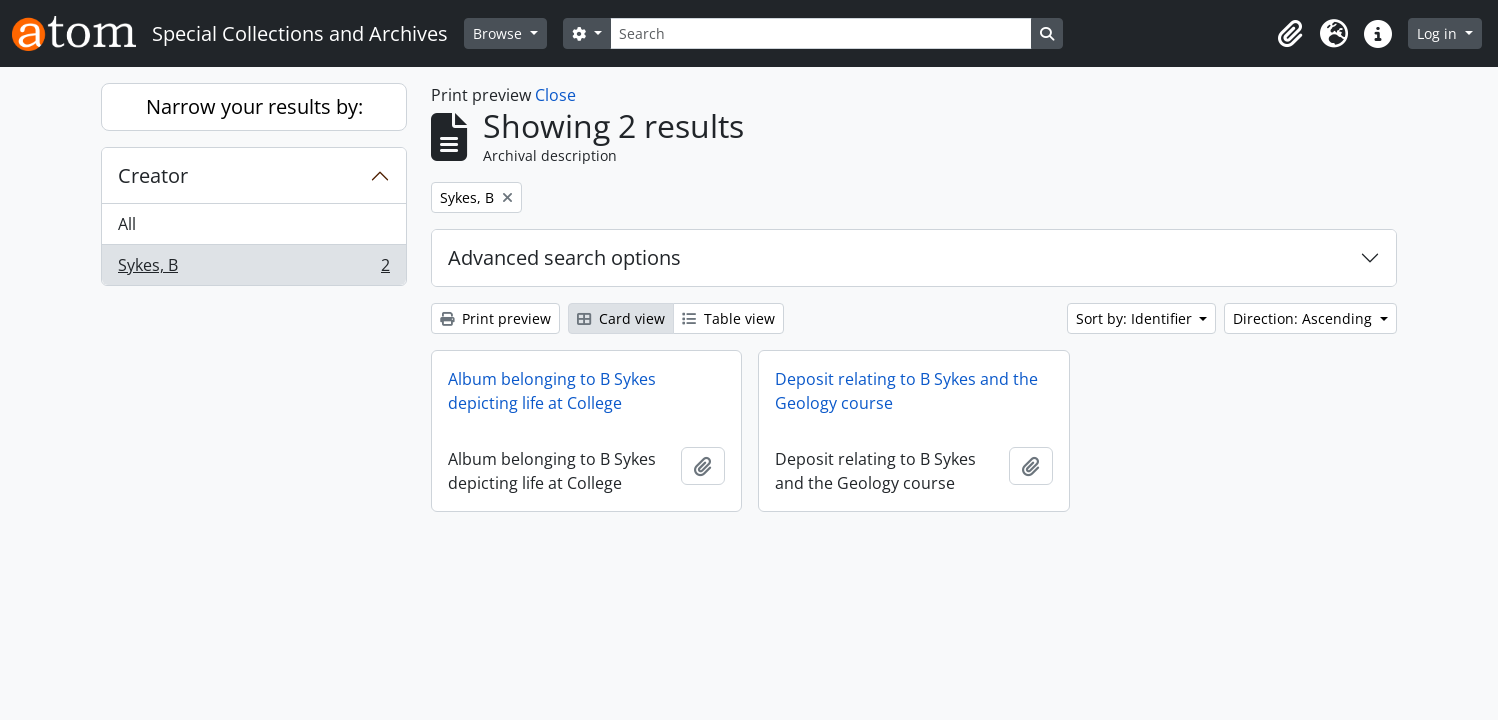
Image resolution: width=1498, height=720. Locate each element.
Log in (1439, 33)
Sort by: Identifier (1136, 318)
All (127, 224)
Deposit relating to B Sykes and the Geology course (906, 391)
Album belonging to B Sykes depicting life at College (552, 391)
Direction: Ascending (1304, 318)
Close (555, 95)
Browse (499, 33)
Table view (728, 318)
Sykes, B (253, 269)
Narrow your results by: (254, 106)
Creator (153, 175)
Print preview (495, 318)
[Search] (821, 33)
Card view (621, 318)
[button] (1290, 34)
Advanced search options (564, 257)
